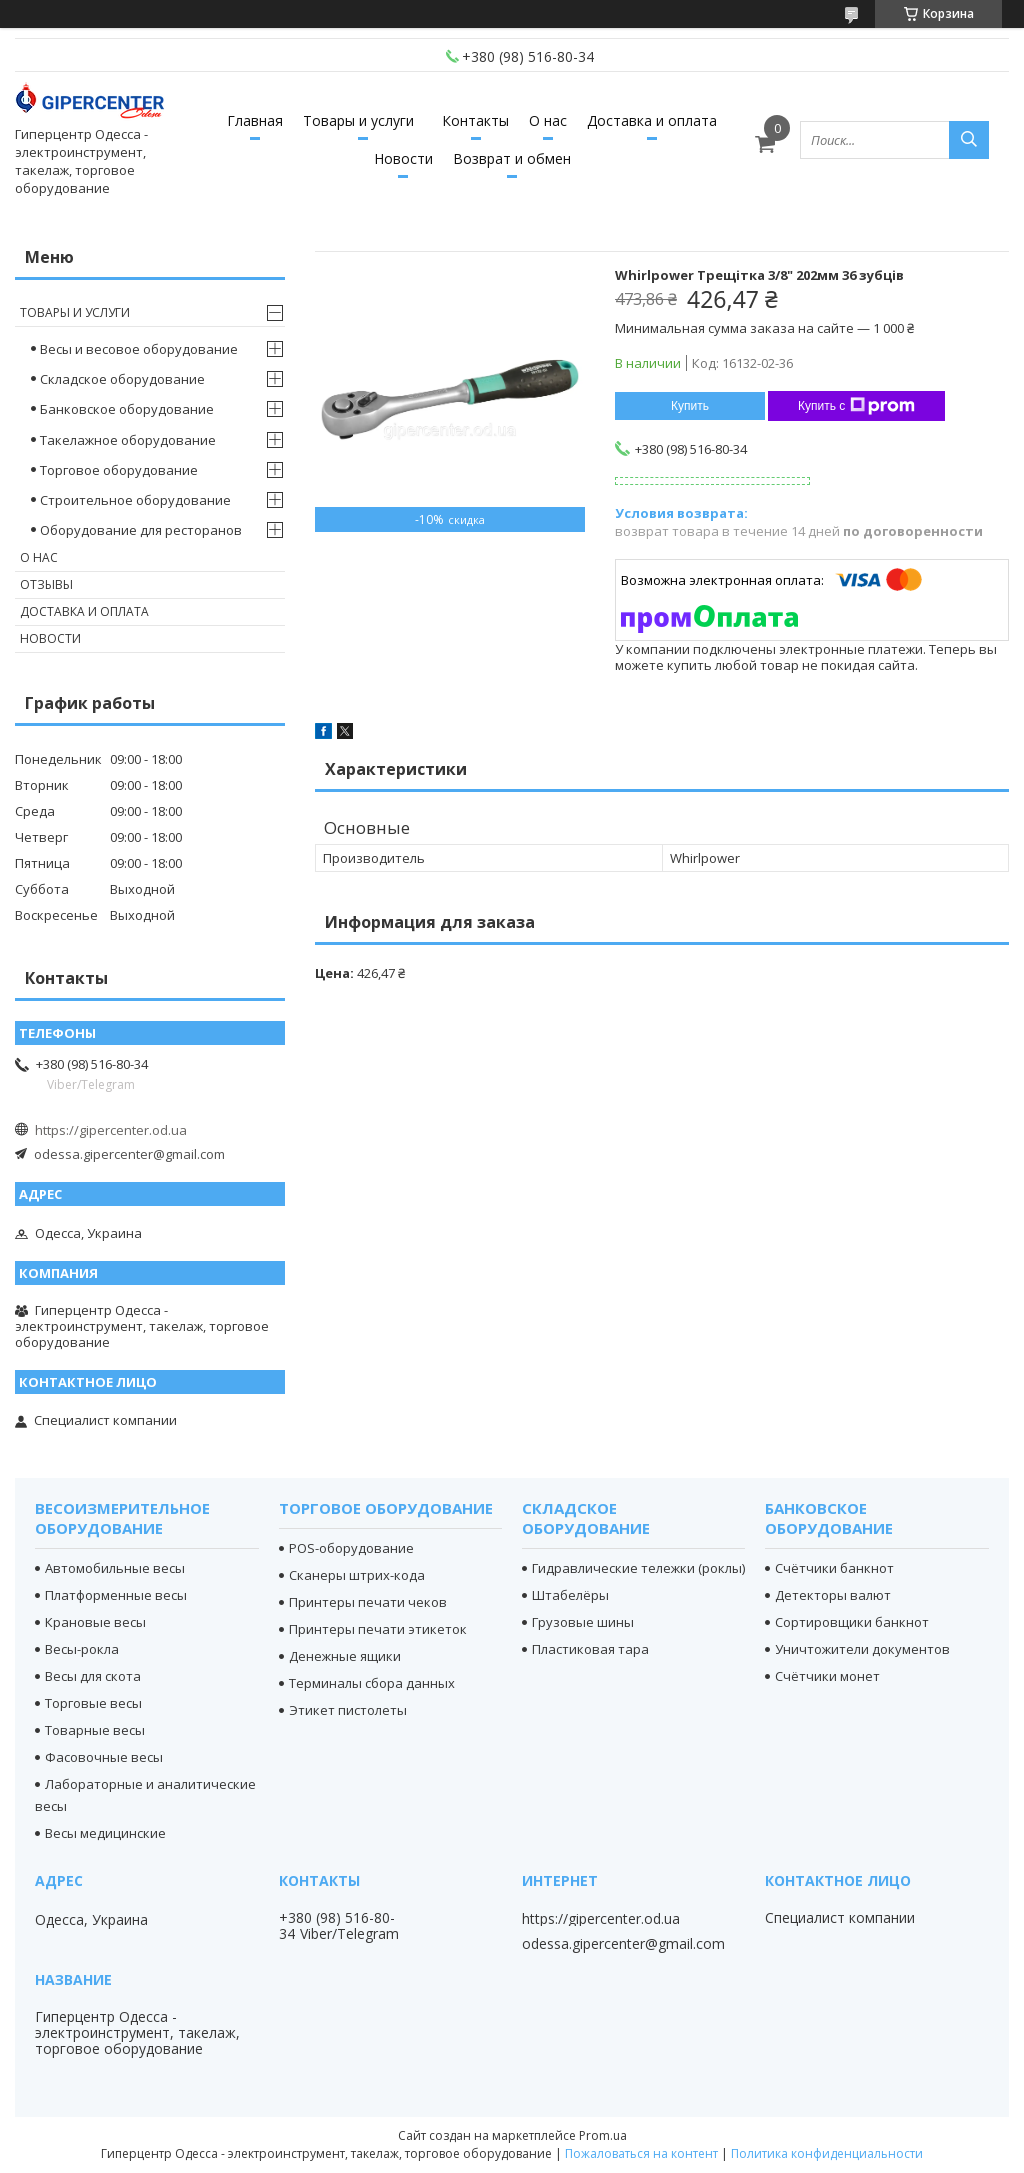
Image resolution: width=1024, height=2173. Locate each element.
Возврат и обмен (512, 158)
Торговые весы (93, 1703)
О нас (548, 120)
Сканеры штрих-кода (357, 1575)
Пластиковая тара (590, 1649)
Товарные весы (95, 1730)
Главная (255, 120)
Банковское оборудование (127, 409)
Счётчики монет (827, 1676)
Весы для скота (93, 1676)
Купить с (856, 406)
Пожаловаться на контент (641, 2153)
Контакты (475, 120)
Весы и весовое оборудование (139, 349)
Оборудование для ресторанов (141, 530)
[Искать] (969, 140)
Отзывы (46, 584)
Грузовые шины (583, 1622)
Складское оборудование (122, 379)
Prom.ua (603, 2135)
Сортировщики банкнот (852, 1622)
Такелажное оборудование (128, 440)
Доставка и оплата (652, 120)
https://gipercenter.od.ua (111, 1130)
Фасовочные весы (104, 1757)
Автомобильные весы (115, 1568)
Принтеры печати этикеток (378, 1629)
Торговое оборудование (119, 470)
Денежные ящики (345, 1656)
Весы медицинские (105, 1833)
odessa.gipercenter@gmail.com (129, 1154)
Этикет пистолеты (348, 1710)
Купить (690, 406)
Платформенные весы (116, 1595)
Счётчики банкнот (834, 1568)
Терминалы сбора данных (372, 1683)
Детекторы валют (833, 1595)
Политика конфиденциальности (827, 2153)
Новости (403, 158)
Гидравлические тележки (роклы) (638, 1568)
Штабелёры (570, 1595)
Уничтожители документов (862, 1649)
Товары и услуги (358, 120)
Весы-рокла (82, 1649)
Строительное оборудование (135, 500)
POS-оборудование (351, 1548)
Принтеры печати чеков (368, 1602)
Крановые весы (95, 1622)
